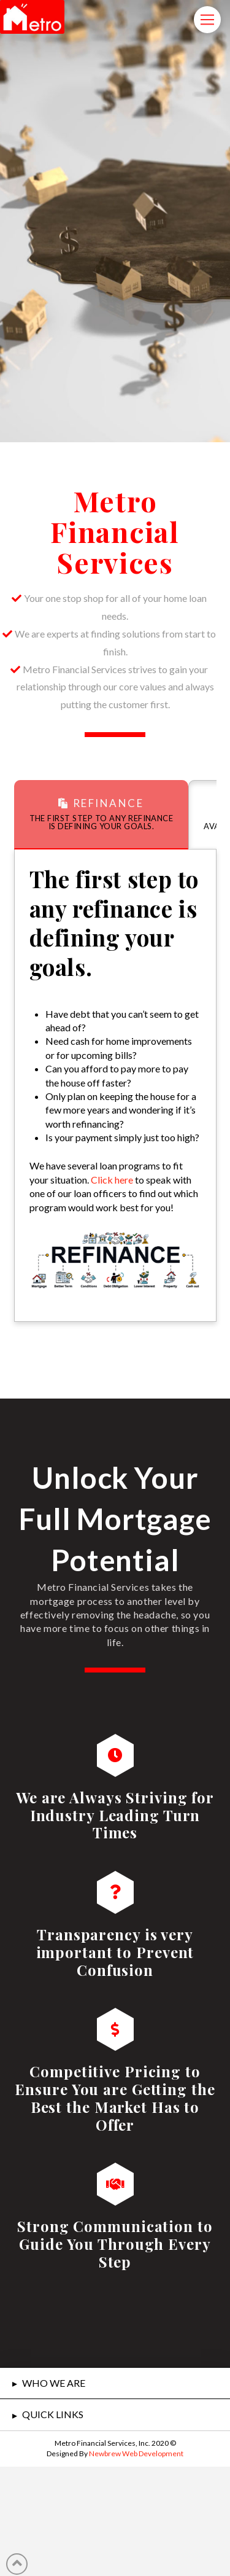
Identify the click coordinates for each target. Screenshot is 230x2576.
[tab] (101, 814)
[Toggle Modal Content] (207, 19)
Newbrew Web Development (136, 2453)
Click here (112, 1179)
